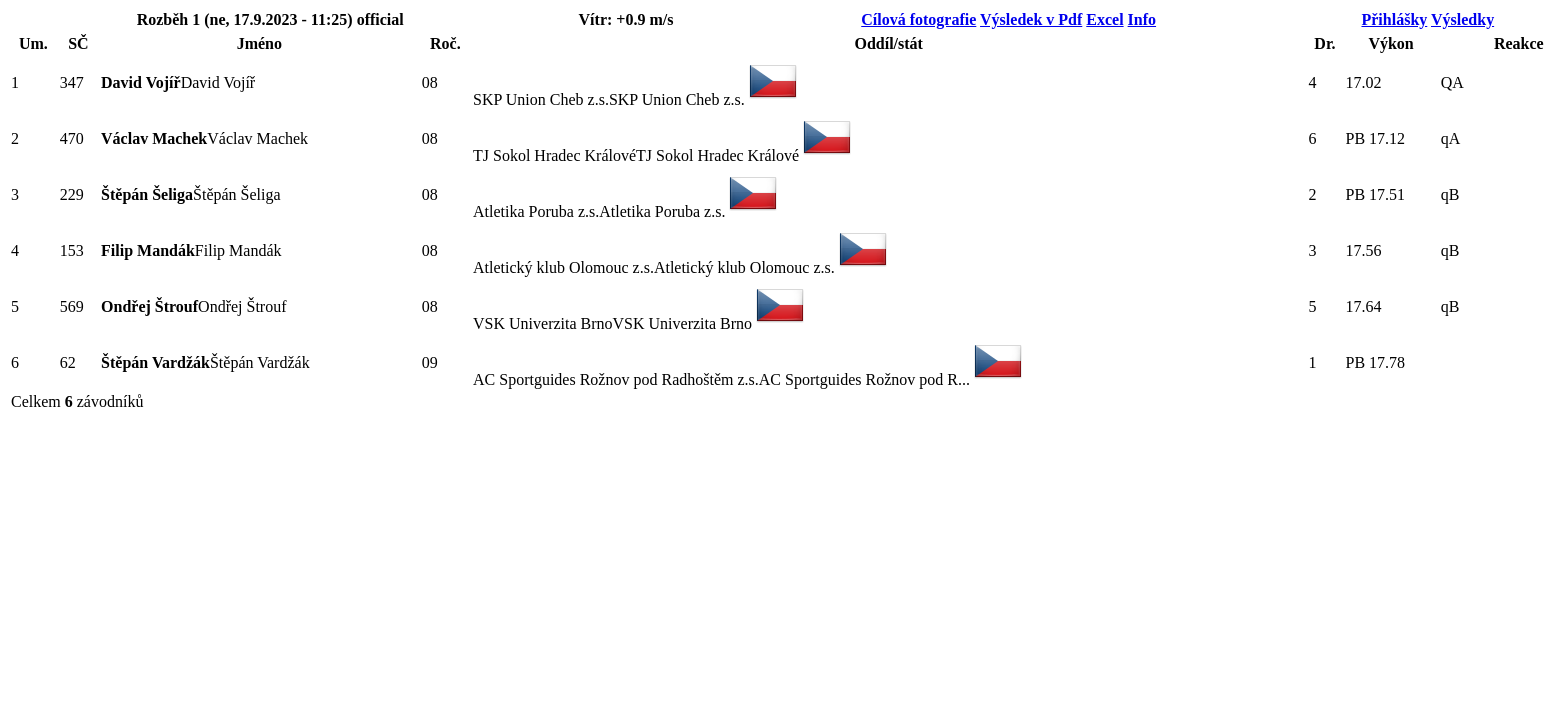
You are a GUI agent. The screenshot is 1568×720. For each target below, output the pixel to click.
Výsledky (1462, 19)
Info (1142, 19)
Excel (1104, 19)
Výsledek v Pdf (1031, 19)
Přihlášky (1394, 19)
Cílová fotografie (918, 19)
